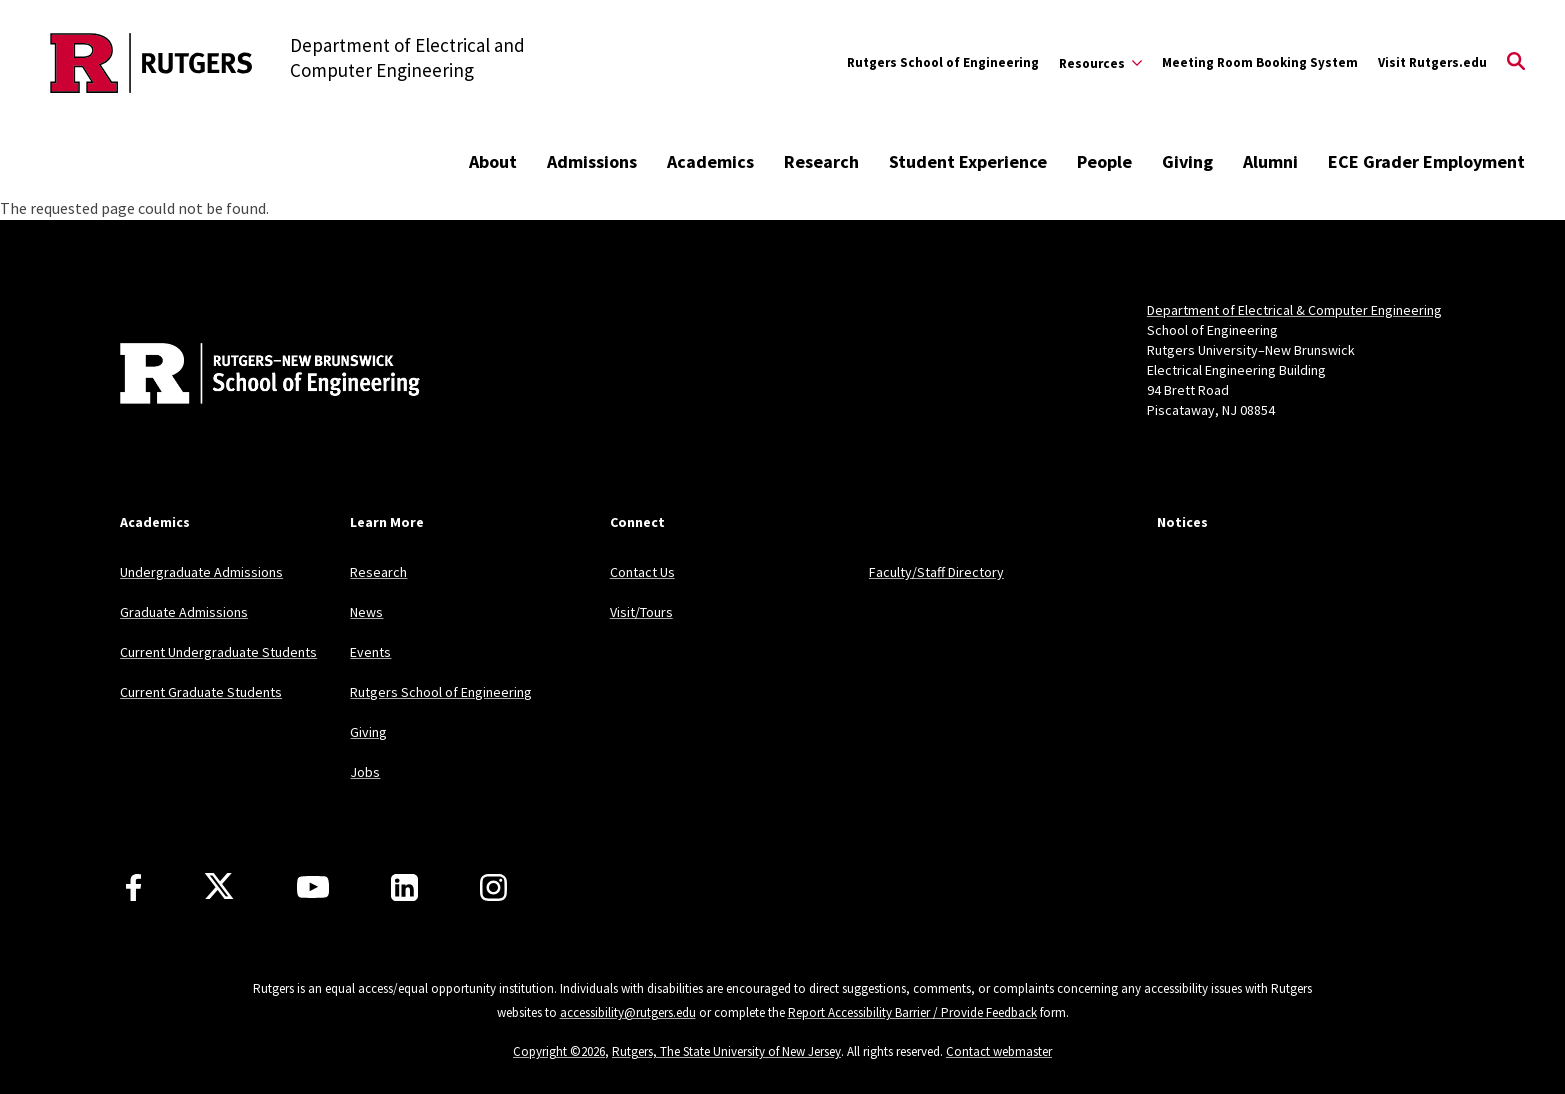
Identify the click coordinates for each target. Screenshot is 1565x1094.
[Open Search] (1516, 63)
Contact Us (642, 572)
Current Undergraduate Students (218, 652)
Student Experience (968, 161)
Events (370, 652)
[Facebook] (133, 887)
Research (821, 161)
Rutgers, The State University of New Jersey (726, 1051)
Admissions (592, 161)
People (1104, 161)
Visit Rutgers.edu (1432, 62)
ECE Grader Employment (1426, 161)
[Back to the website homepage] (151, 63)
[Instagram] (493, 887)
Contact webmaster (999, 1051)
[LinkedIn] (404, 887)
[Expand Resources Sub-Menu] (1100, 63)
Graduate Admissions (184, 612)
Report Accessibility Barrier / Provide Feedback (912, 1012)
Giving (1187, 161)
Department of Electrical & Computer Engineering (1294, 310)
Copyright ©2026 (559, 1051)
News (366, 612)
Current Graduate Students (201, 692)
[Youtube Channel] (313, 887)
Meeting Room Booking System (1260, 62)
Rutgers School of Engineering (943, 62)
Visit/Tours (641, 612)
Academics (710, 161)
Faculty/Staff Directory (936, 572)
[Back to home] (252, 376)
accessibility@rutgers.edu (628, 1012)
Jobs (365, 772)
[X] (219, 887)
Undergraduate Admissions (201, 572)
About (493, 161)
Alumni (1270, 161)
